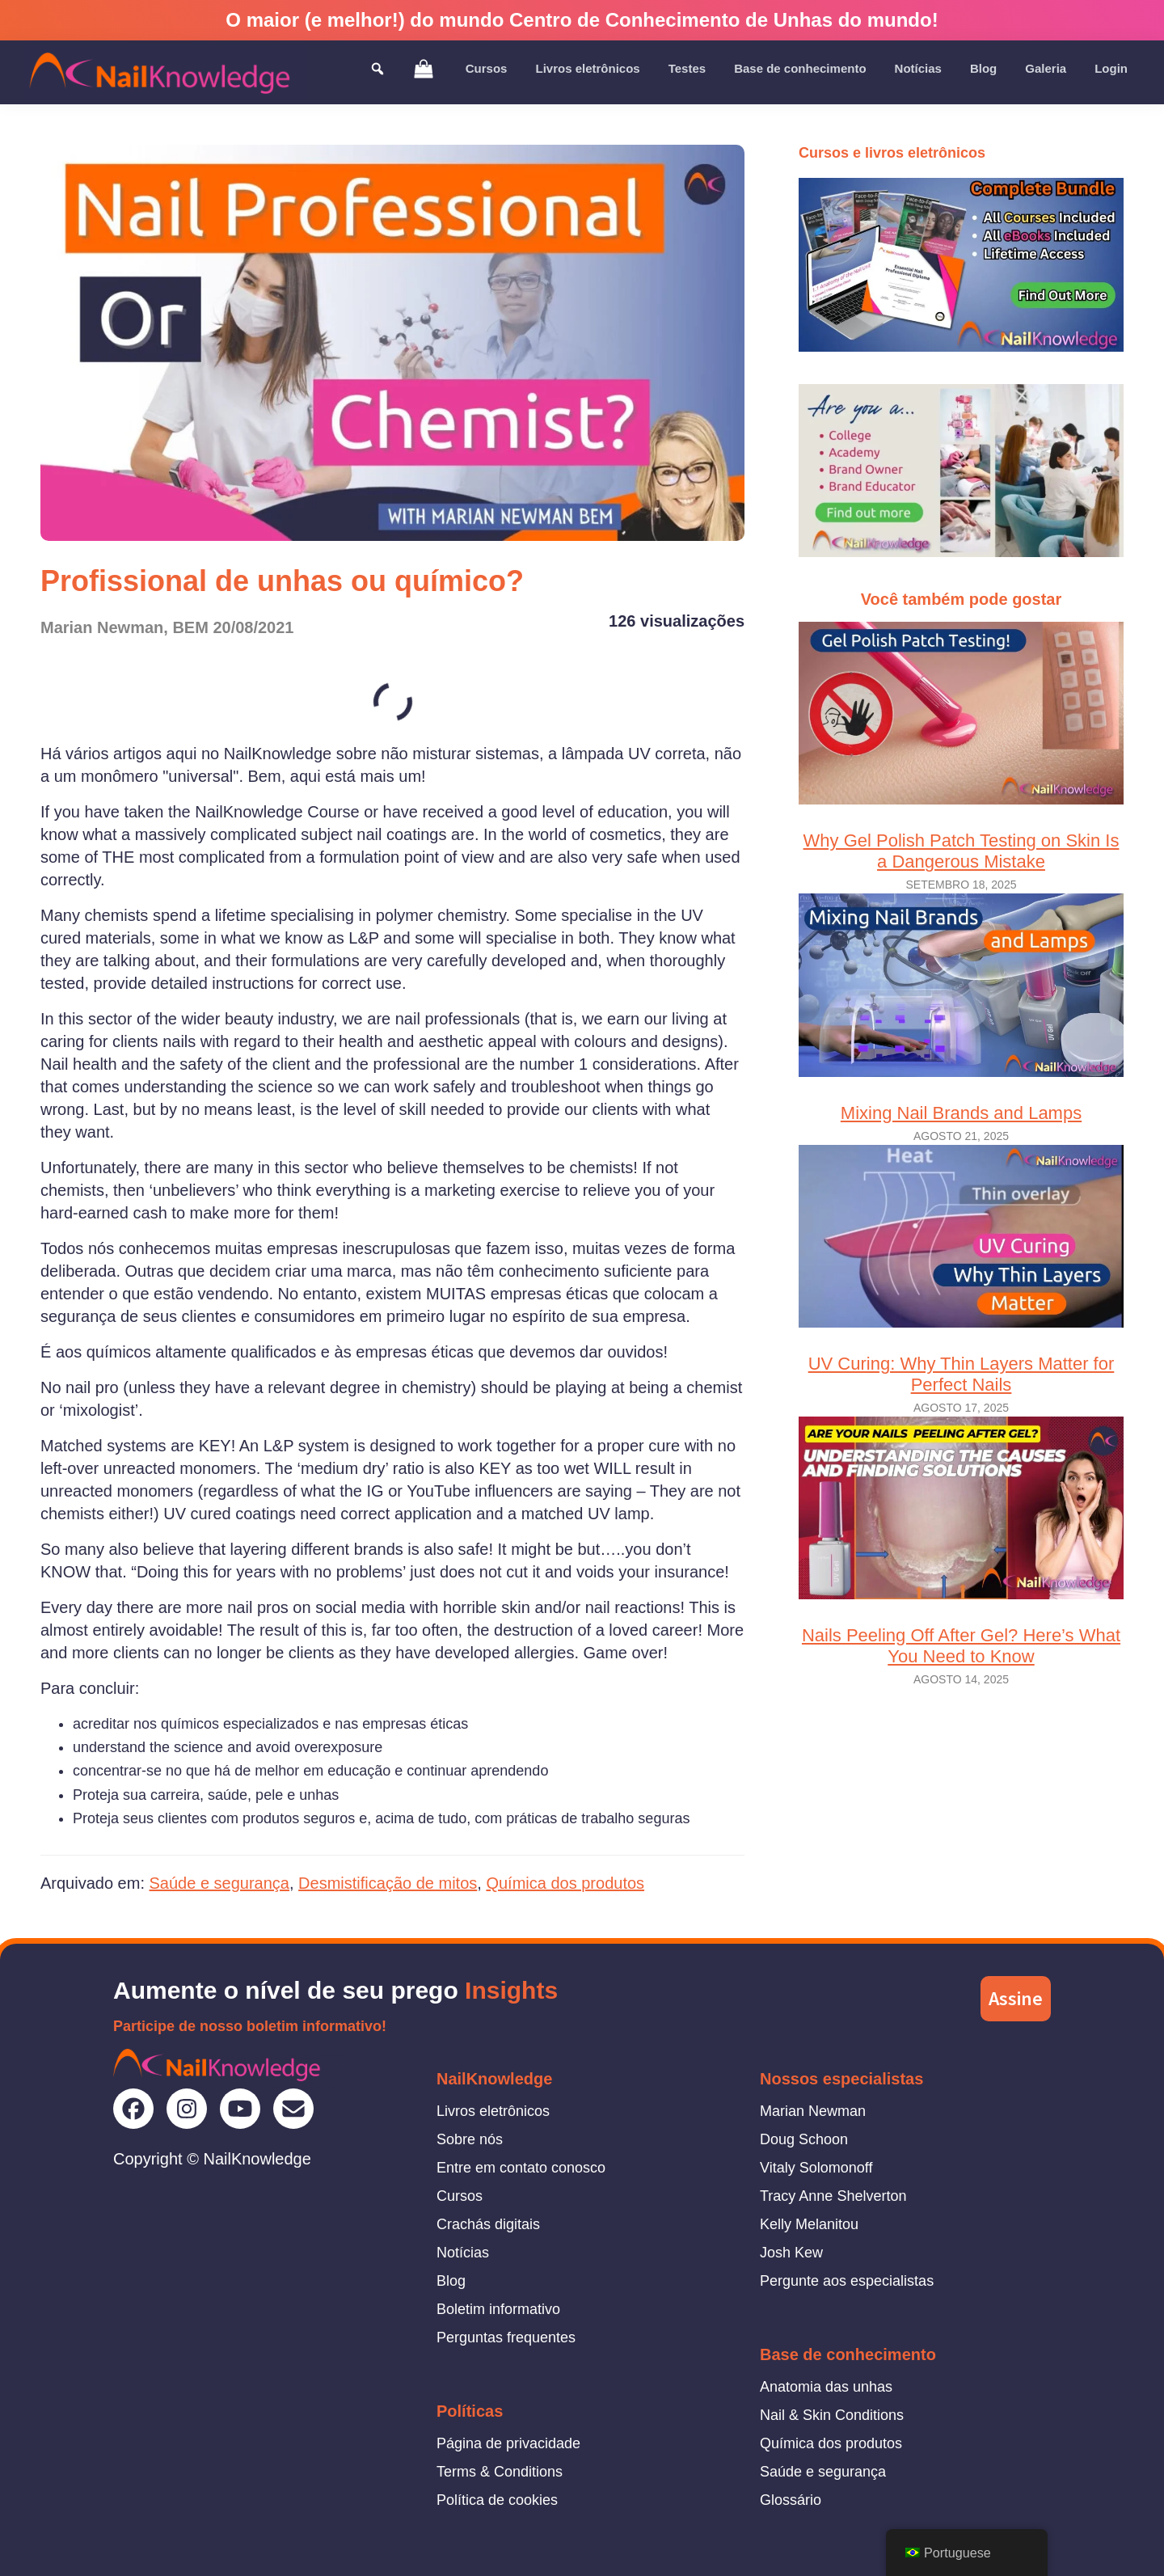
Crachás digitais (488, 2224)
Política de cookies (497, 2500)
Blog (451, 2281)
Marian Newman (813, 2111)
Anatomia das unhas (826, 2387)
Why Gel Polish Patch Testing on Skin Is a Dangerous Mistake (961, 747)
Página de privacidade (508, 2443)
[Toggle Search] (377, 68)
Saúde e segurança (219, 1883)
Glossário (790, 2500)
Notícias (462, 2252)
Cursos (459, 2196)
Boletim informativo (498, 2309)
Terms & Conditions (499, 2472)
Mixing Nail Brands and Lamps (961, 1007)
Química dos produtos (565, 1883)
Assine (1016, 1998)
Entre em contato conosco (520, 2168)
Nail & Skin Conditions (832, 2415)
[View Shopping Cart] (423, 68)
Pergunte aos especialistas (847, 2281)
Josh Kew (791, 2252)
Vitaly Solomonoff (816, 2168)
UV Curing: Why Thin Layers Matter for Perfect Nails (961, 1270)
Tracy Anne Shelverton (833, 2196)
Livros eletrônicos (493, 2111)
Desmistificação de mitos (387, 1883)
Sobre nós (469, 2139)
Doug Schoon (804, 2139)
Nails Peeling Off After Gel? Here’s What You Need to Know (961, 1541)
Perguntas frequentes (506, 2337)
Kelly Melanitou (809, 2224)
